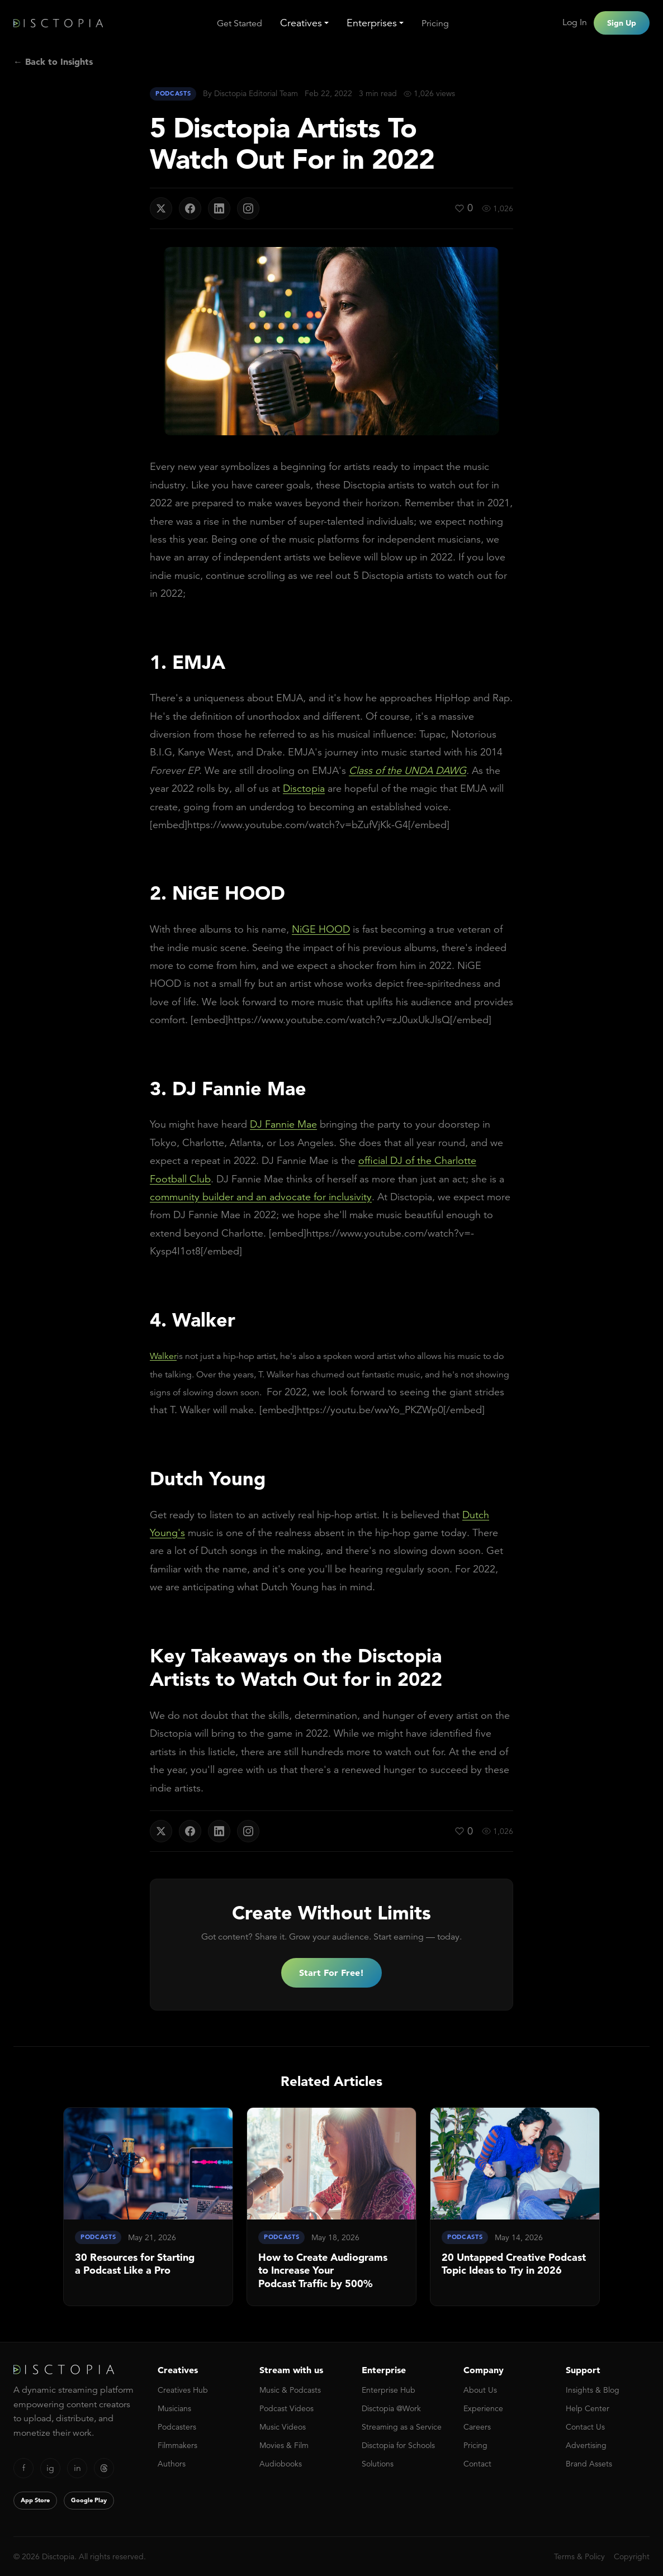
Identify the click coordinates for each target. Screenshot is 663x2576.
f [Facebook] (23, 2468)
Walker (163, 1356)
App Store (35, 2500)
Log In (574, 22)
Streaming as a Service (402, 2427)
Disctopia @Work (391, 2408)
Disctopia (304, 788)
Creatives (301, 22)
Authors (172, 2464)
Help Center (587, 2408)
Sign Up (621, 23)
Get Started (239, 23)
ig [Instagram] (50, 2468)
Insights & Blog (592, 2390)
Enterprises (372, 22)
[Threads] (104, 2468)
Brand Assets (589, 2464)
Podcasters (177, 2427)
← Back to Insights (53, 61)
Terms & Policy (579, 2556)
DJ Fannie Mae (283, 1124)
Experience (483, 2408)
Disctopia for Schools (398, 2445)
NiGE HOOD (321, 929)
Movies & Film (284, 2445)
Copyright (632, 2556)
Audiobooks (280, 2464)
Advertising (586, 2445)
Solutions (378, 2464)
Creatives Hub (183, 2390)
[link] (148, 2206)
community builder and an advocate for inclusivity (261, 1196)
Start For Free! (331, 1972)
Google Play (89, 2500)
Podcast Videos (286, 2408)
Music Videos (282, 2427)
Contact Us (585, 2427)
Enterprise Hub (388, 2390)
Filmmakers (177, 2445)
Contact (477, 2464)
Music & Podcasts (290, 2390)
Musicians (174, 2408)
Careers (477, 2427)
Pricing (435, 23)
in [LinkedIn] (77, 2468)
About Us (480, 2390)
